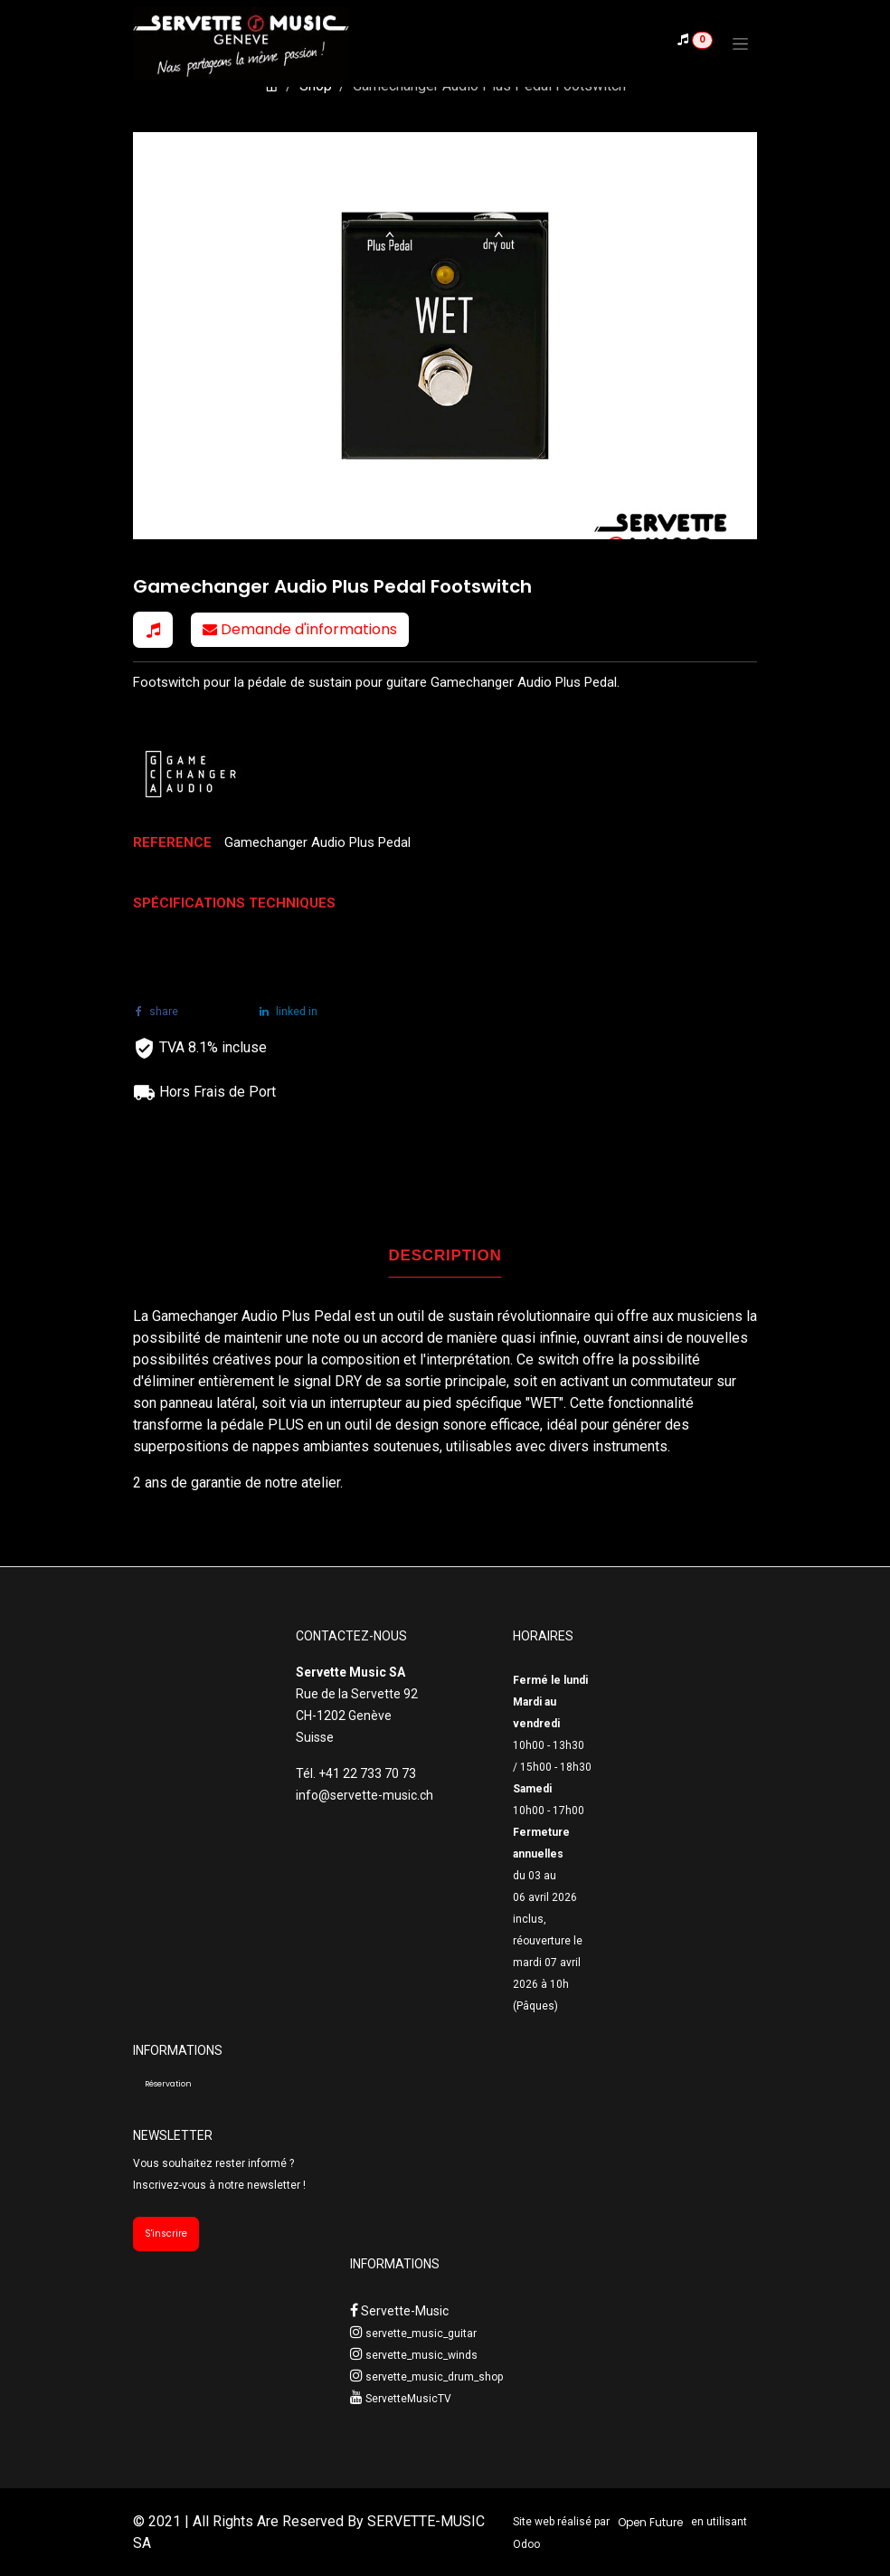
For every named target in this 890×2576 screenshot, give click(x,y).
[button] (153, 630)
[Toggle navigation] (740, 43)
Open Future (650, 2522)
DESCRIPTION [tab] (445, 1255)
